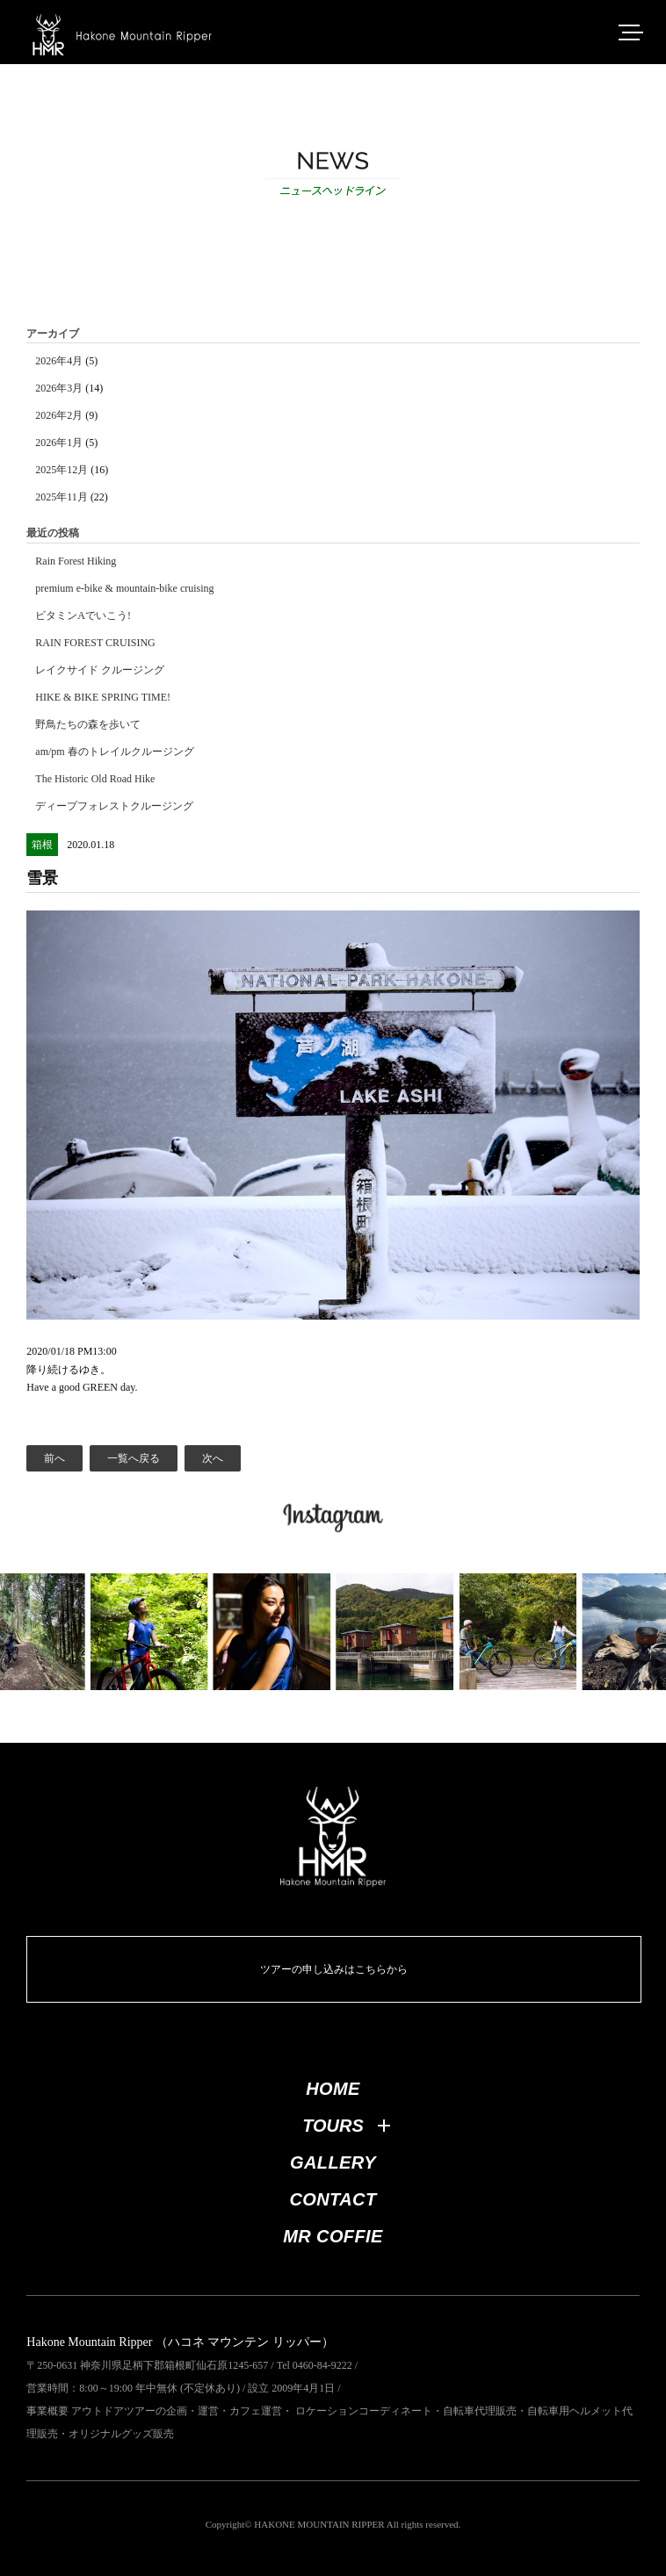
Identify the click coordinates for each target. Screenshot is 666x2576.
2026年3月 (59, 388)
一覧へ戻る (133, 1458)
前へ (54, 1458)
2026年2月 (59, 415)
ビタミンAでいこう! (83, 615)
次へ (212, 1458)
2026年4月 (59, 361)
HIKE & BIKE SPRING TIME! (102, 697)
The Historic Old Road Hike (95, 779)
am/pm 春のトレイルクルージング (114, 751)
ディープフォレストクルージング (114, 806)
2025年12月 (61, 469)
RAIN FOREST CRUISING (95, 642)
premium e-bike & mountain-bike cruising (124, 588)
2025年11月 (61, 497)
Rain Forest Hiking (75, 561)
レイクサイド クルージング (99, 670)
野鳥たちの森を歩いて (88, 724)
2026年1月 (59, 442)
